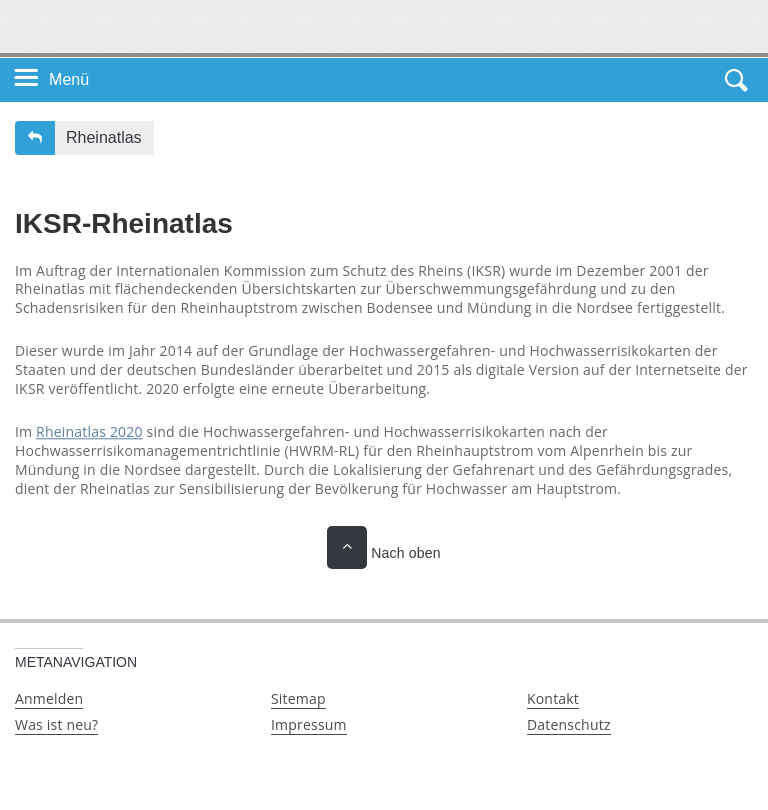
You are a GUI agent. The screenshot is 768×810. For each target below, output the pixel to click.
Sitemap (298, 698)
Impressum (309, 724)
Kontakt (553, 698)
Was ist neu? (56, 724)
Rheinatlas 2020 (89, 431)
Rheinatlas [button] (104, 137)
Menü (69, 79)
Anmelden (49, 698)
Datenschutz (569, 724)
